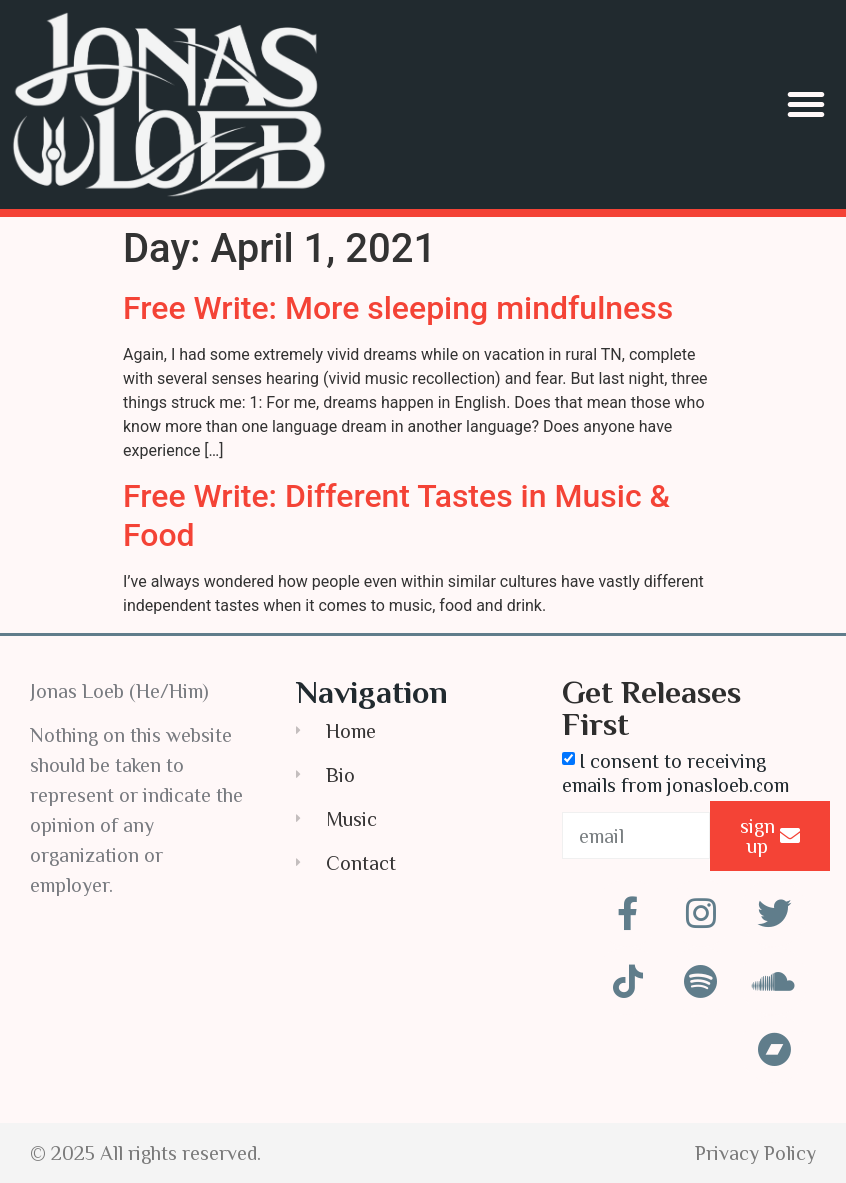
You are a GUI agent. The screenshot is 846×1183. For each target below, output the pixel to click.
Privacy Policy (755, 1153)
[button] (806, 104)
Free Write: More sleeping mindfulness (398, 308)
